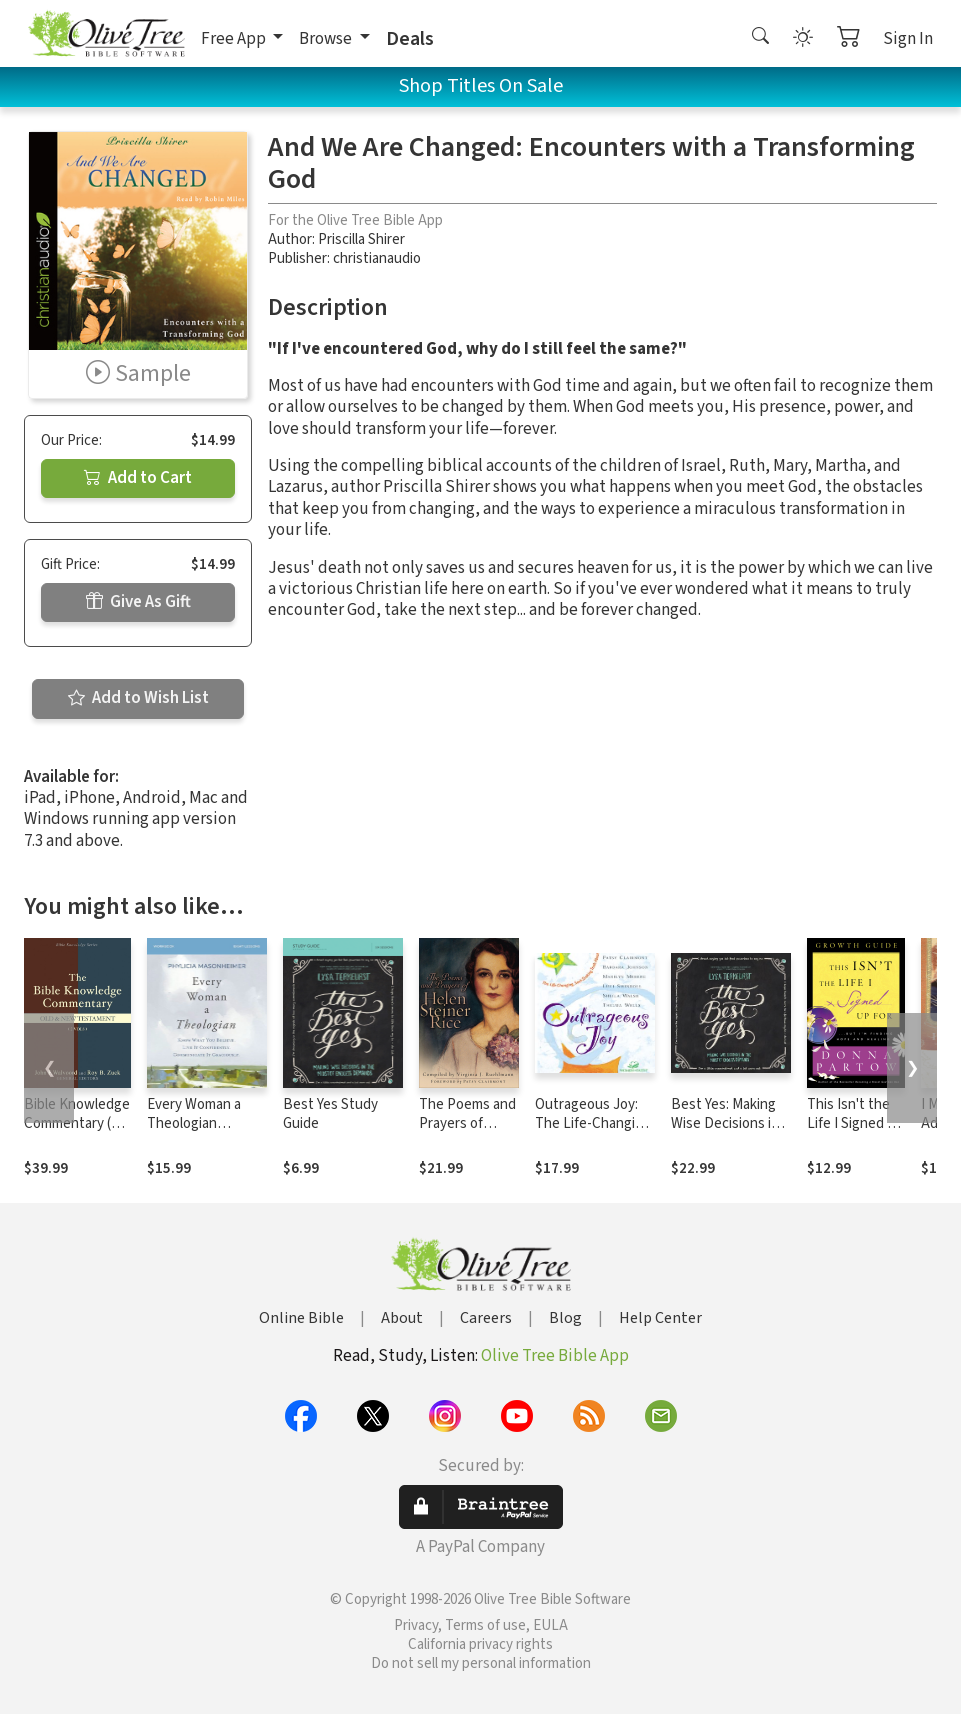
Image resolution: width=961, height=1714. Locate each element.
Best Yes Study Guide (330, 1114)
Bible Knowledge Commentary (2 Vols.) (77, 1123)
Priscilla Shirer (361, 239)
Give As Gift (138, 602)
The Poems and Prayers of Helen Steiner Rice (467, 1133)
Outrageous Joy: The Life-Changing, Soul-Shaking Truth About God (595, 1133)
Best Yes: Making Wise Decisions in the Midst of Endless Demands (726, 1133)
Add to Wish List (138, 698)
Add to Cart (138, 478)
